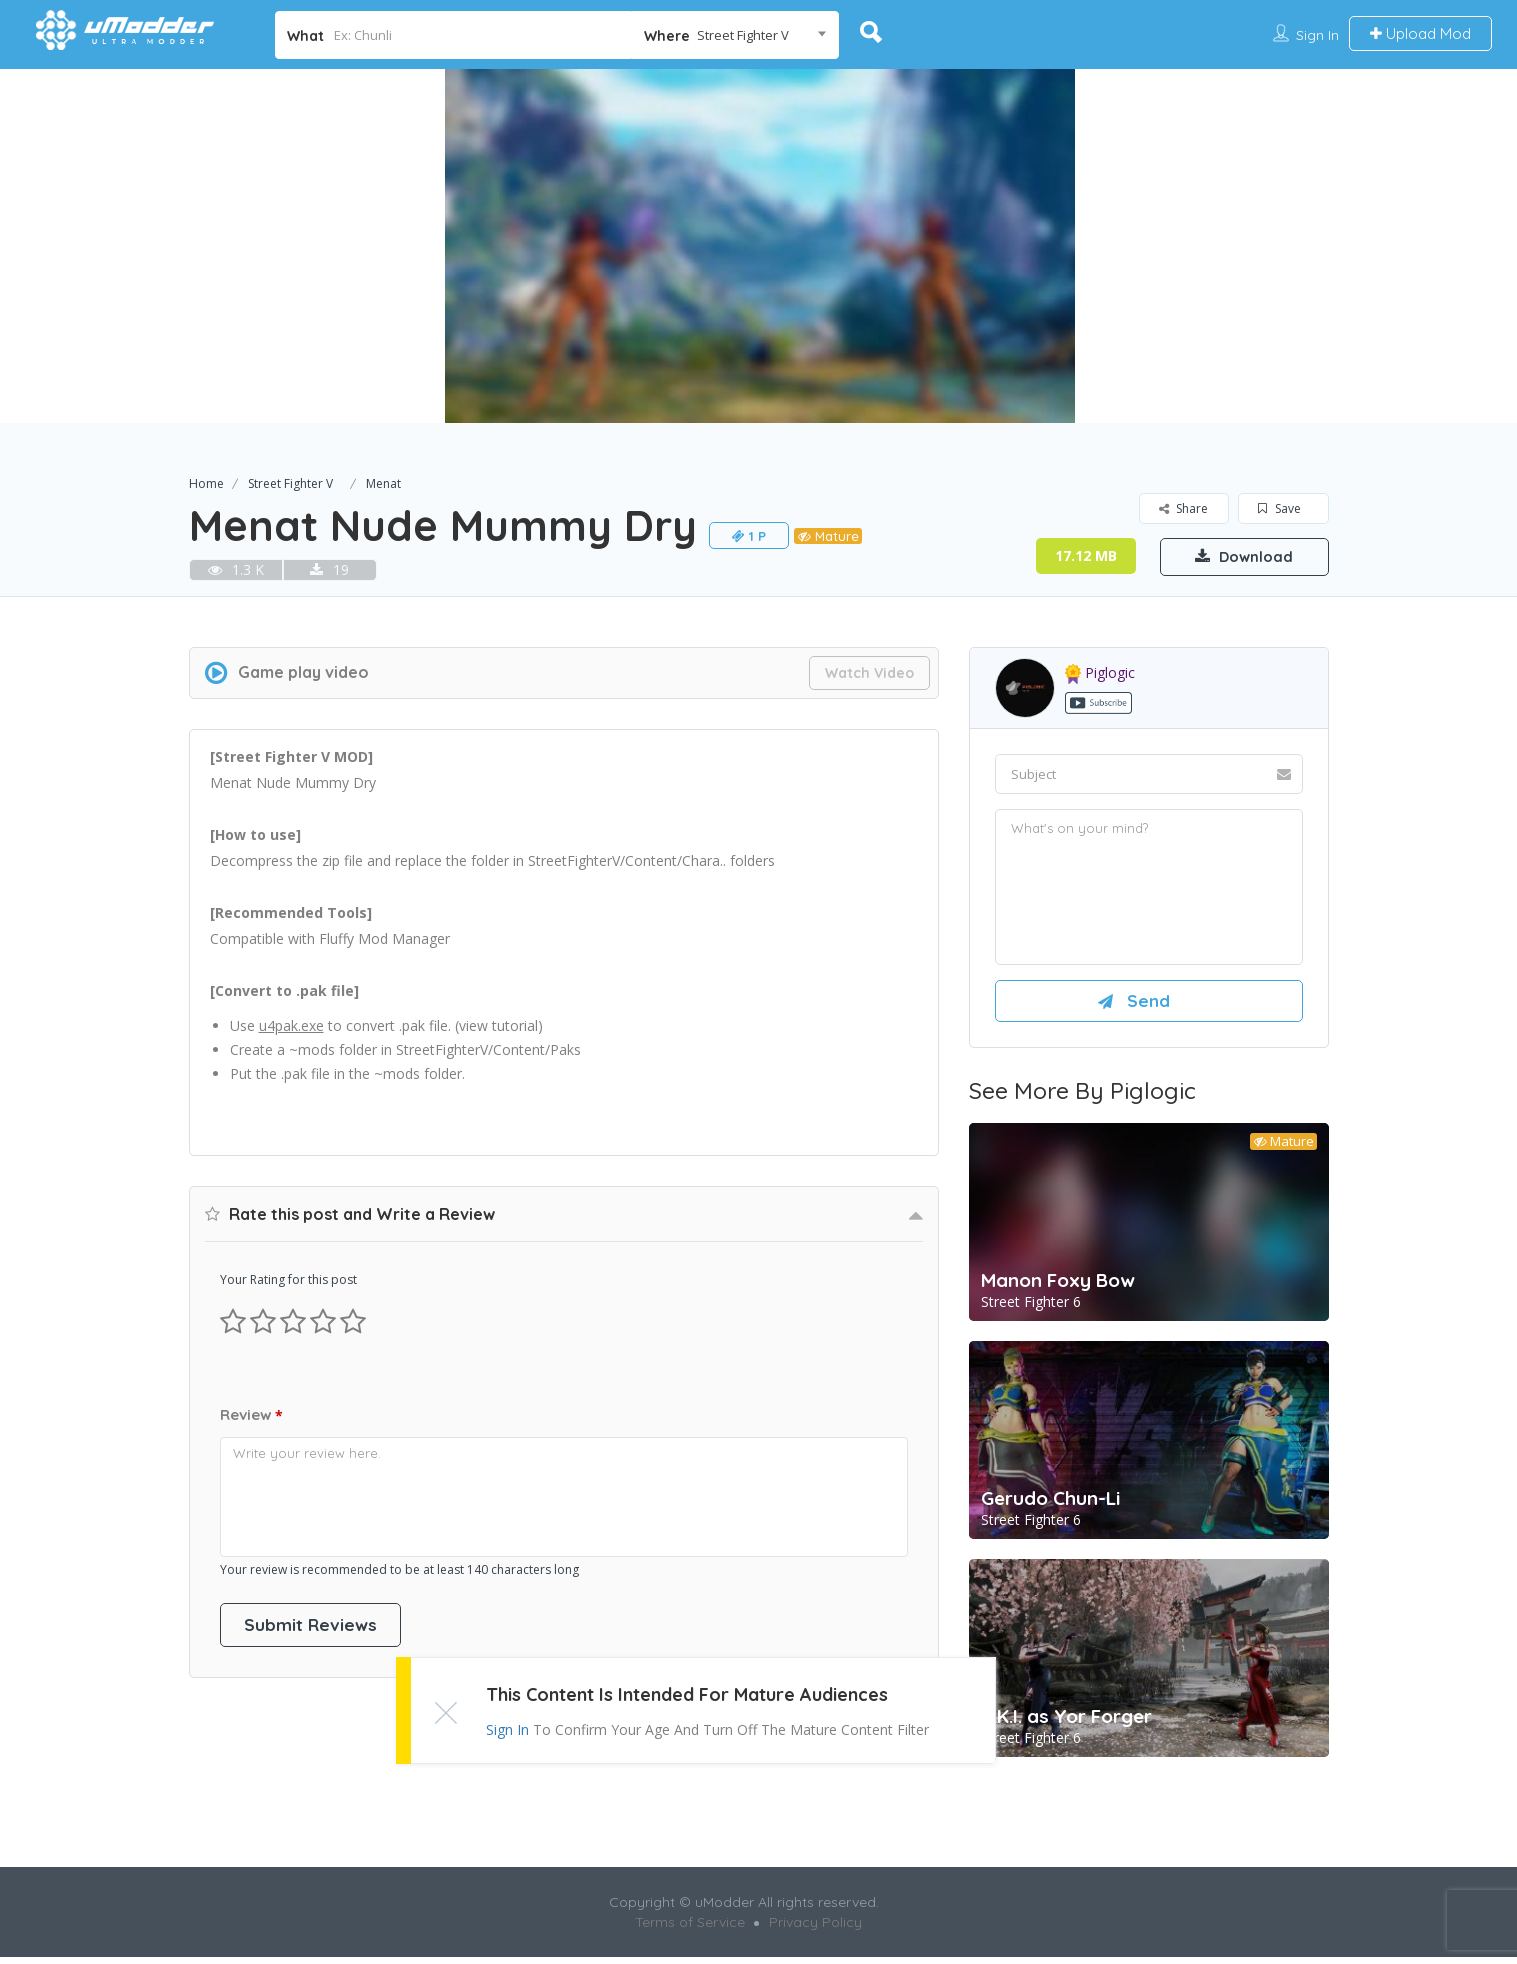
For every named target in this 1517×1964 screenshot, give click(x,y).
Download (1233, 555)
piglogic (1100, 672)
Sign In (1317, 35)
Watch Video (869, 673)
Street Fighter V (290, 483)
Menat (383, 483)
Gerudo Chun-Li (1050, 1505)
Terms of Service (690, 1929)
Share (1183, 508)
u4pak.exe (291, 1025)
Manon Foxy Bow (1058, 1287)
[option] (758, 246)
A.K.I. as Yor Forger (1066, 1723)
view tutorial (498, 1025)
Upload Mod (1420, 33)
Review (251, 1416)
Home (206, 483)
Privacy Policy (815, 1929)
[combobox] (735, 35)
